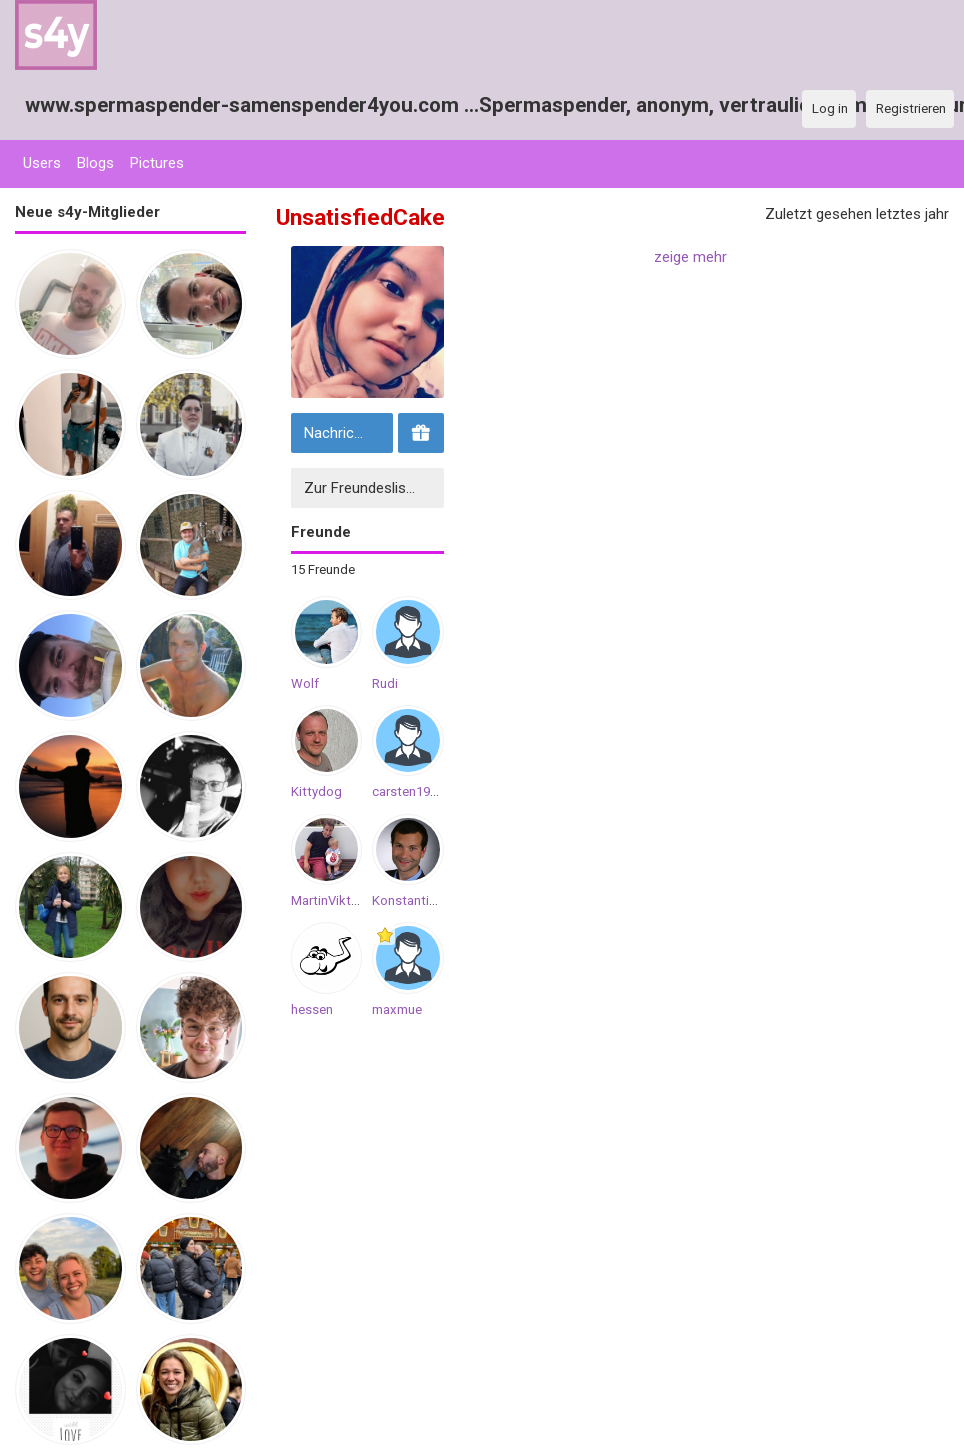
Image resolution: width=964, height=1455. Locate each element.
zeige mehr (690, 257)
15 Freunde (323, 569)
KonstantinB (408, 900)
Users (42, 163)
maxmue (397, 1009)
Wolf (305, 683)
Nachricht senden (346, 433)
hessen (312, 1009)
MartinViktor (327, 900)
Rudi (385, 683)
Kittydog (316, 791)
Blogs (95, 163)
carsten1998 (408, 791)
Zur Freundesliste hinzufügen (371, 488)
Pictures (157, 163)
